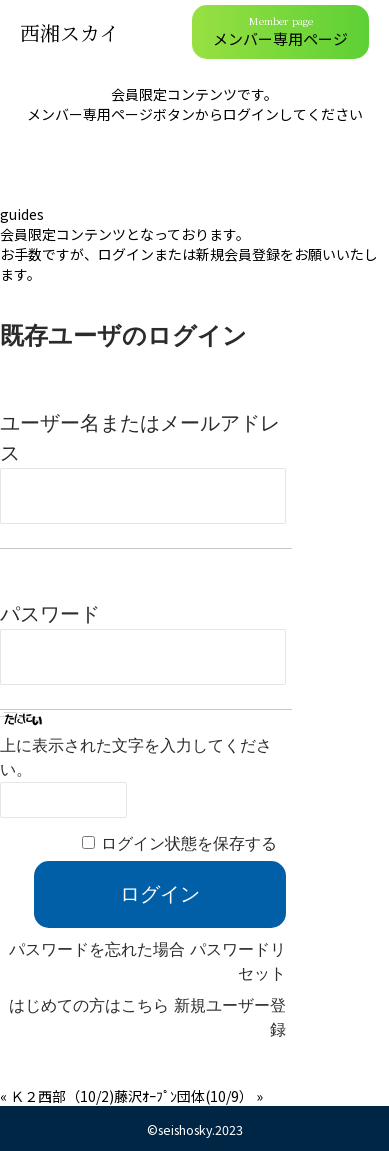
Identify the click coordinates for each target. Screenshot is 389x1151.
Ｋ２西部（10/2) (62, 1096)
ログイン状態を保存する (189, 843)
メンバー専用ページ (280, 31)
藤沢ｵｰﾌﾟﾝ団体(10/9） (183, 1096)
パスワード (50, 614)
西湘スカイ (69, 32)
